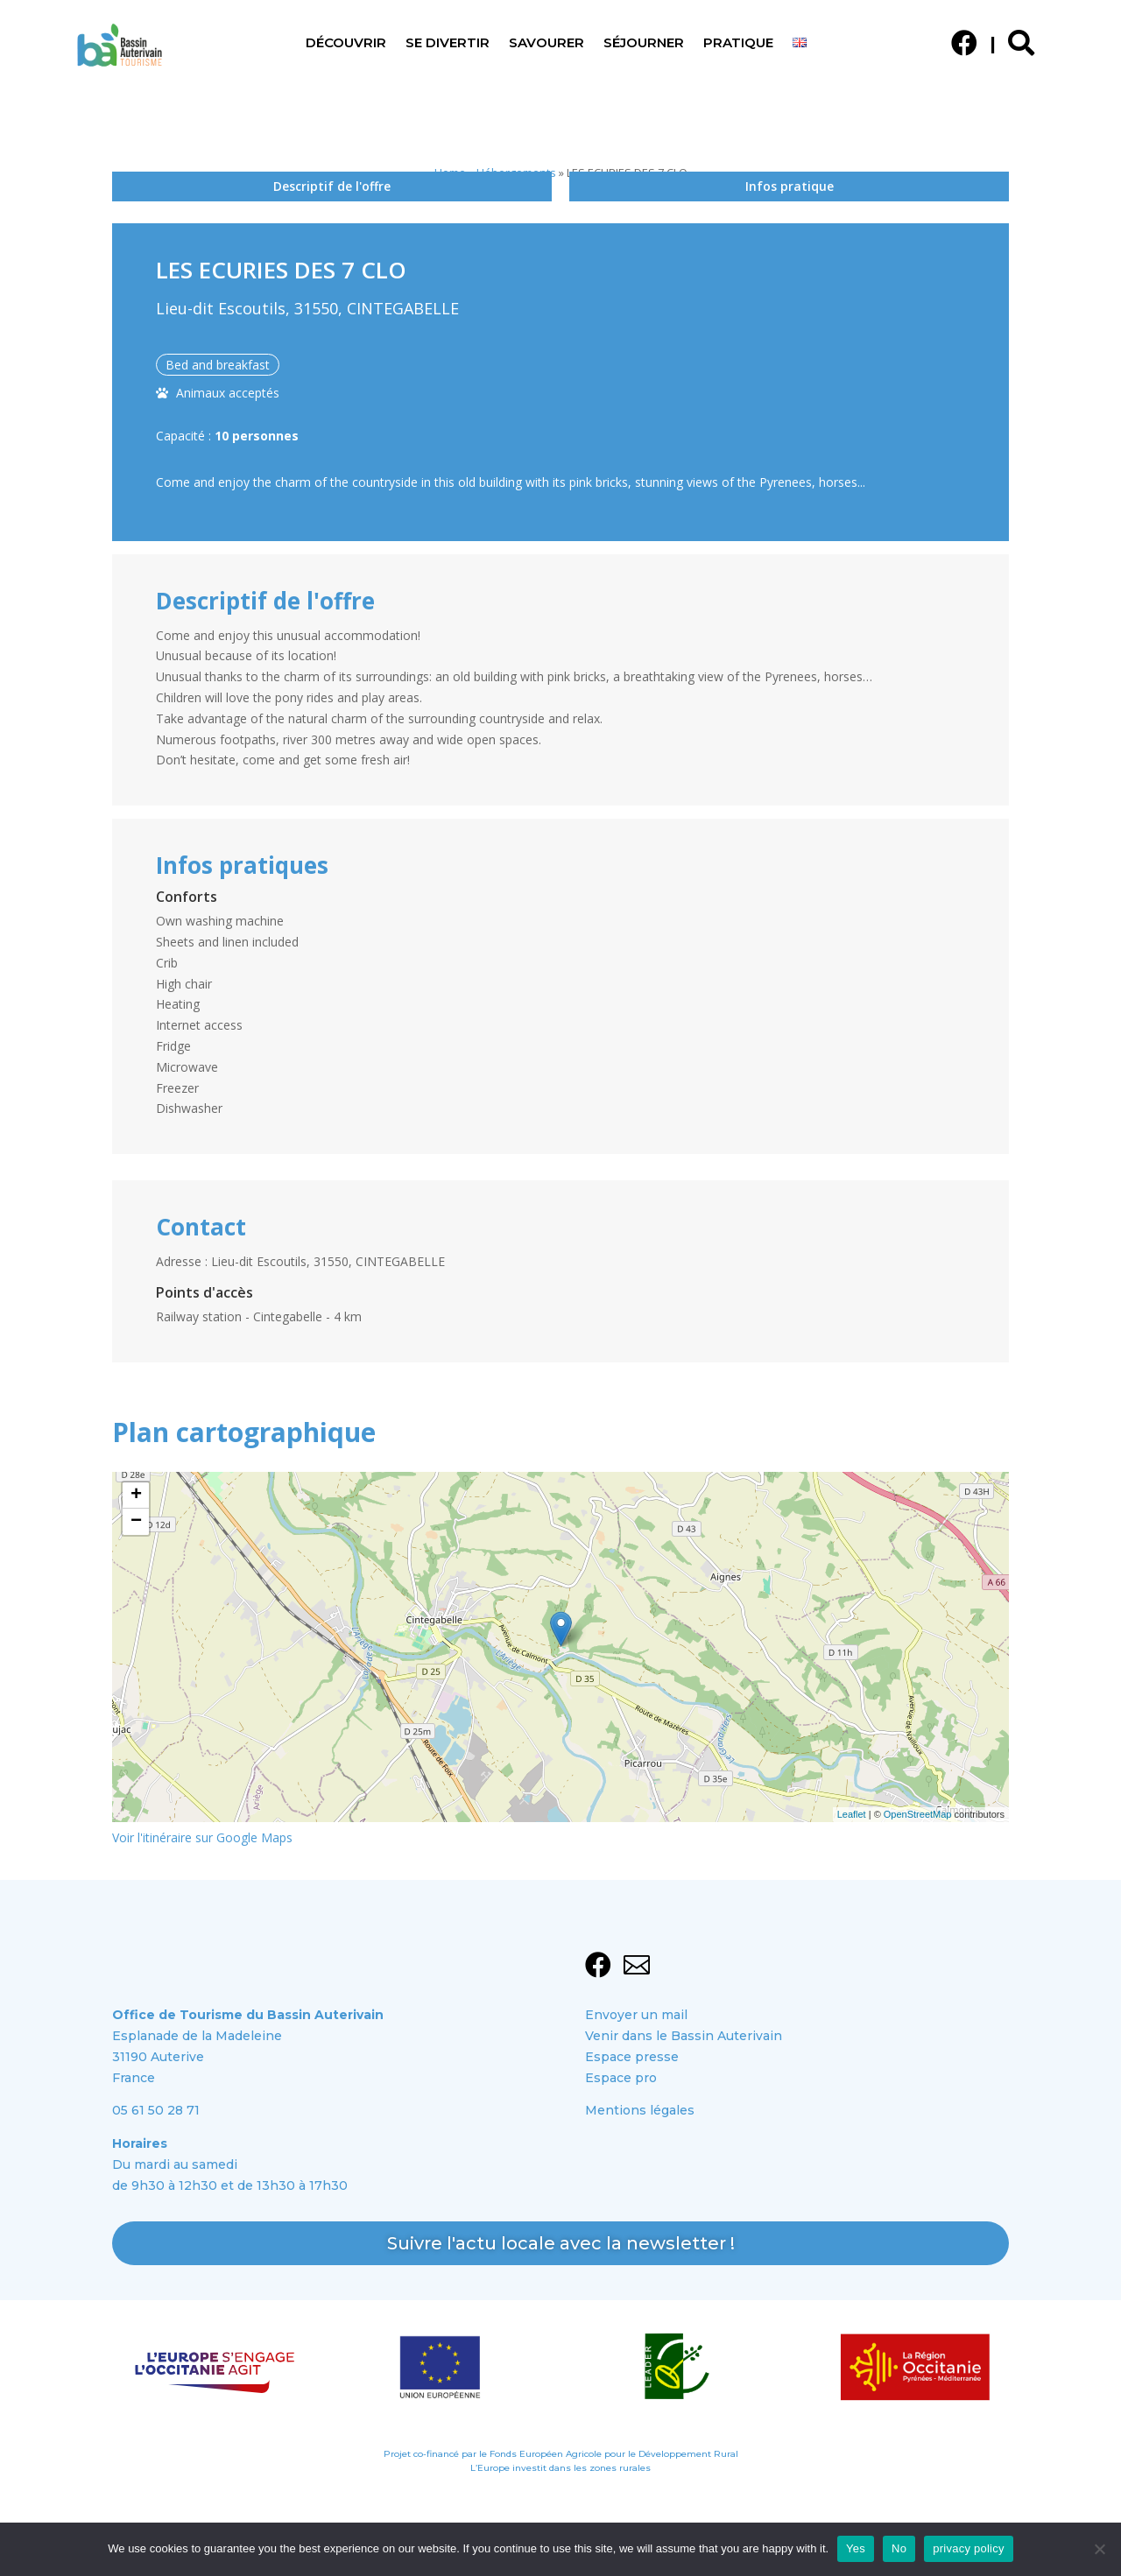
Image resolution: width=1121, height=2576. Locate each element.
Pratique (738, 44)
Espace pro (621, 2078)
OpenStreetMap (918, 1814)
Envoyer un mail (636, 2015)
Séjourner (643, 44)
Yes (855, 2548)
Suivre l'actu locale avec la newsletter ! (561, 2242)
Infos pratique (789, 186)
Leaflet (851, 1814)
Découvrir (346, 44)
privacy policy (969, 2548)
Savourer (546, 44)
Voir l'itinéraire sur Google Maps (202, 1837)
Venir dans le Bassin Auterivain (683, 2036)
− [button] (136, 1522)
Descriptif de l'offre (332, 186)
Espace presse (632, 2057)
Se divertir (447, 44)
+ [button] (136, 1495)
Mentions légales (639, 2110)
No (899, 2548)
